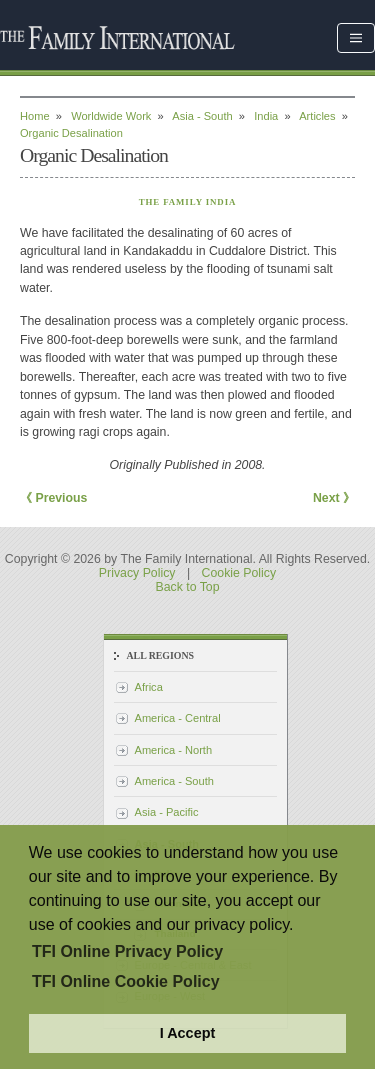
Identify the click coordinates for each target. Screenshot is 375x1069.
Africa (149, 687)
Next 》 (334, 498)
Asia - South (202, 116)
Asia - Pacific (167, 812)
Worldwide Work (111, 116)
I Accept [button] (187, 1033)
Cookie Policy (239, 573)
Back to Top (187, 587)
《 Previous (53, 498)
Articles (317, 116)
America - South (174, 781)
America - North (174, 750)
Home (35, 116)
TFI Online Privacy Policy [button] (127, 951)
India (266, 116)
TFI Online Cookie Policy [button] (126, 981)
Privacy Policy (137, 573)
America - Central (178, 718)
